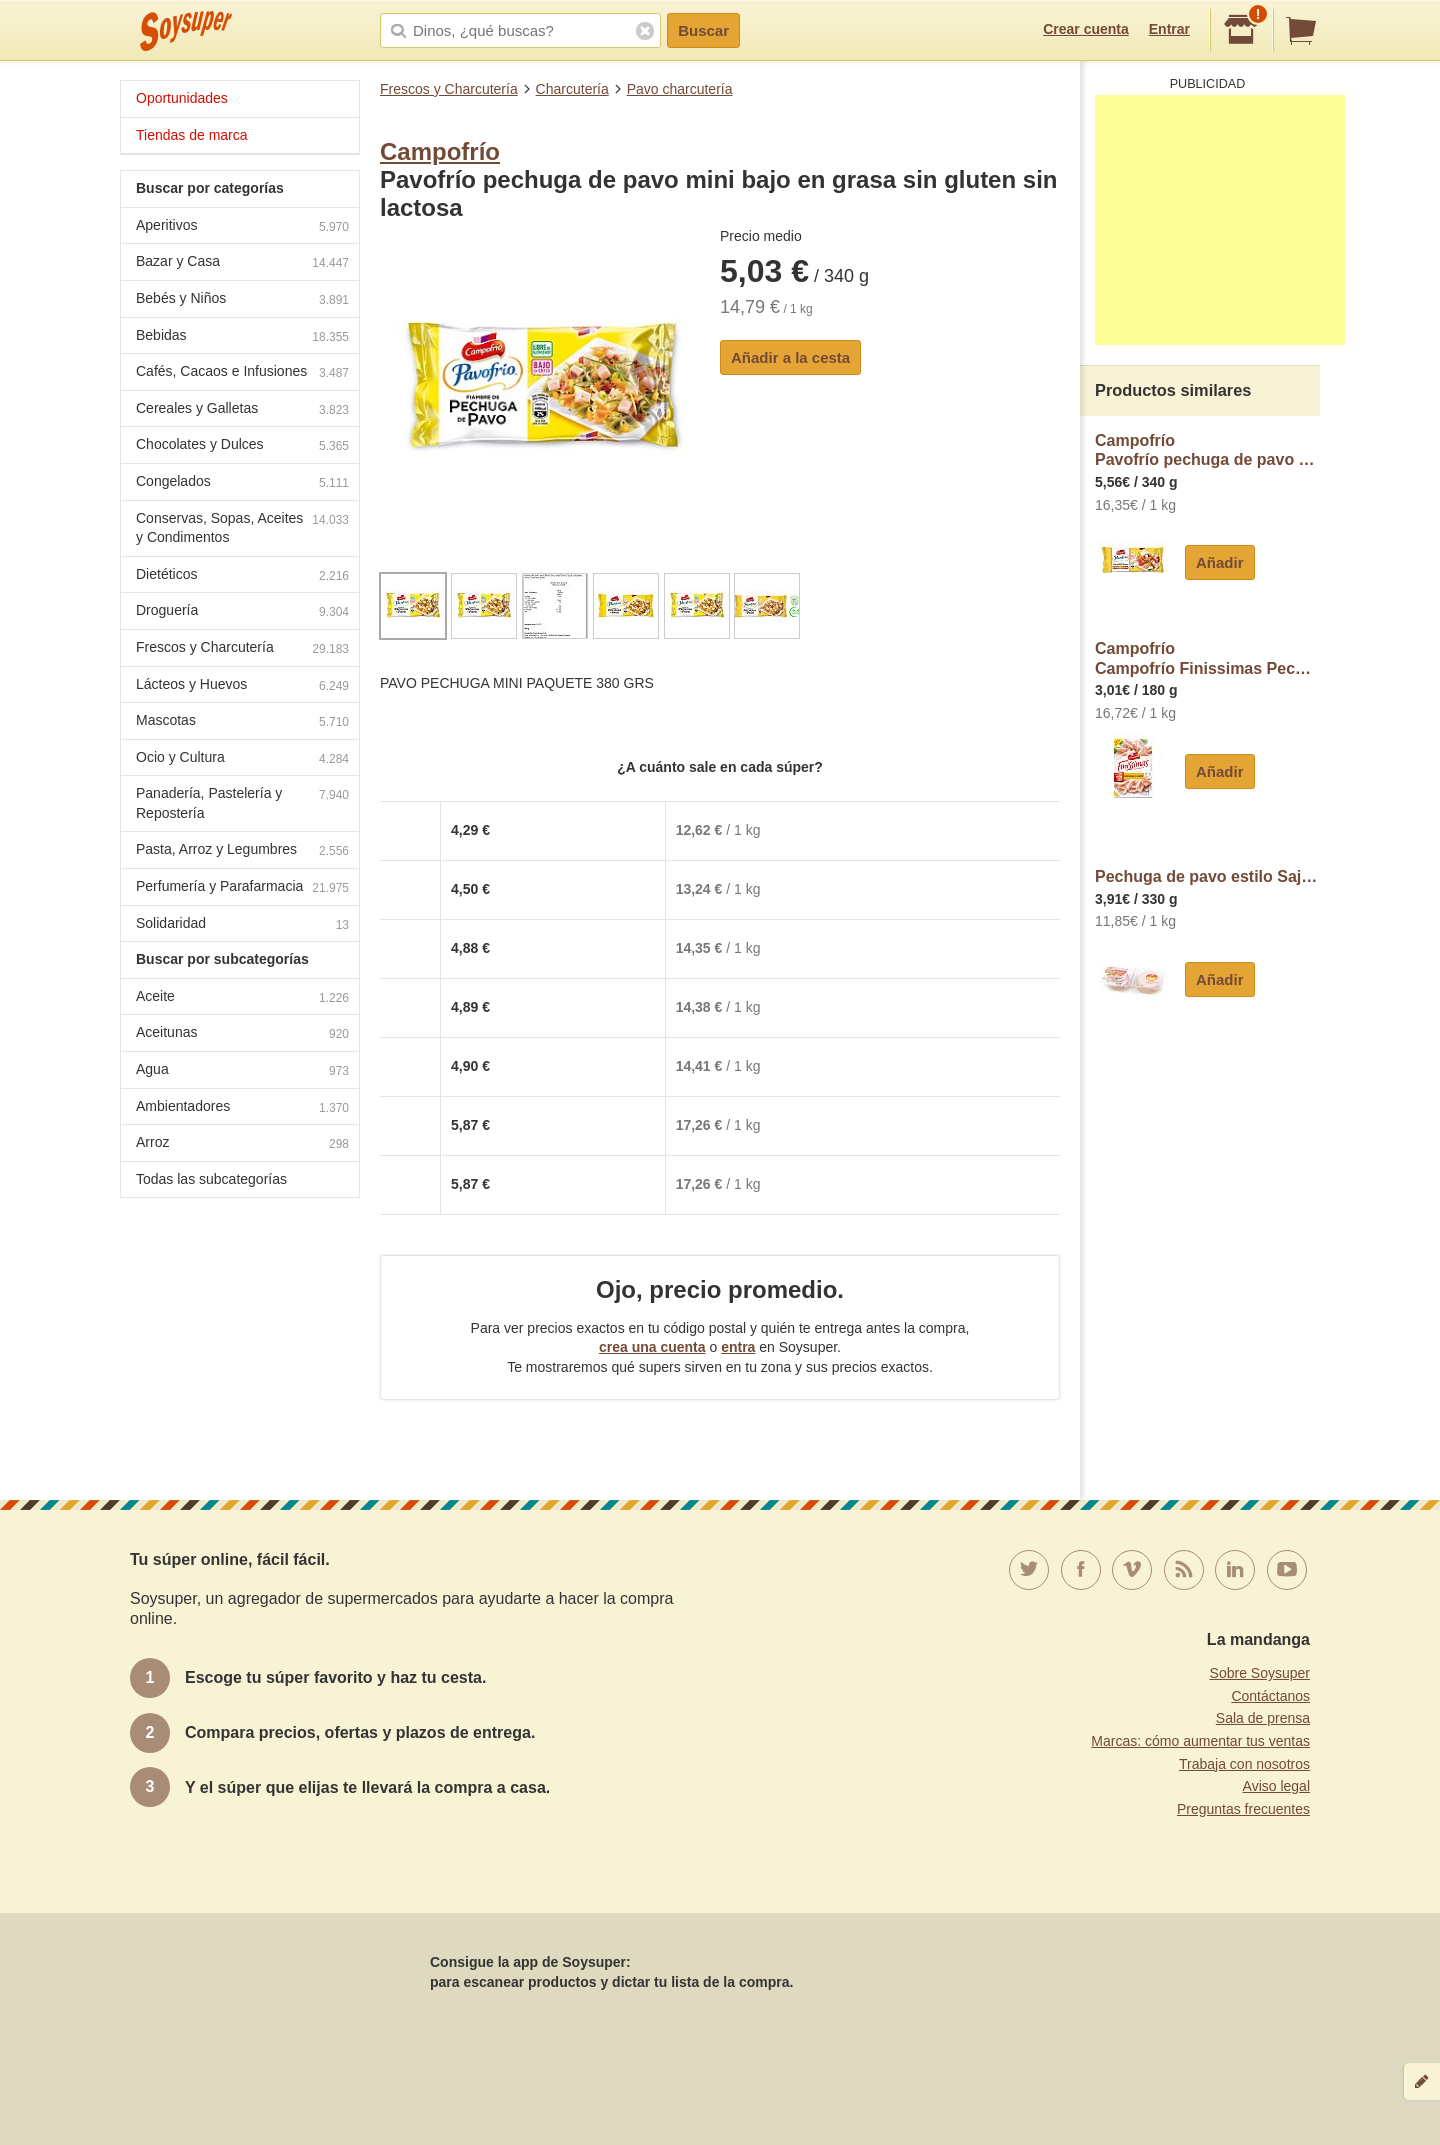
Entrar (1169, 29)
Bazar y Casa (242, 263)
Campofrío (440, 151)
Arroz (242, 1144)
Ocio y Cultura (242, 759)
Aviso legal (1276, 1786)
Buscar (703, 30)
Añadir (1220, 562)
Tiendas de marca (192, 135)
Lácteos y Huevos (242, 686)
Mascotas (242, 722)
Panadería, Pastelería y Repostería (242, 803)
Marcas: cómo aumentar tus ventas (1200, 1741)
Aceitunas (242, 1034)
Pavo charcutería (680, 89)
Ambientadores (242, 1108)
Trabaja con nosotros (1244, 1764)
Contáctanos (1270, 1696)
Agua (242, 1071)
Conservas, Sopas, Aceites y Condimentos (242, 528)
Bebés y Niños (242, 300)
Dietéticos (242, 576)
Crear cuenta (1086, 29)
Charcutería (572, 89)
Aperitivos (242, 227)
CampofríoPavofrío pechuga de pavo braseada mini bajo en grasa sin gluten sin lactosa (1207, 450)
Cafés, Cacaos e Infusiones (242, 373)
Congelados (242, 483)
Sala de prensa (1263, 1718)
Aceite (242, 998)
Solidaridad (242, 925)
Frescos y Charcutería (449, 89)
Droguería (242, 612)
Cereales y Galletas (242, 410)
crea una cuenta (652, 1347)
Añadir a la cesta (790, 357)
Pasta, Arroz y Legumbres (242, 851)
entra (738, 1347)
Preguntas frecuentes (1243, 1809)
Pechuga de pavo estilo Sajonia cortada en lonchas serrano (1207, 876)
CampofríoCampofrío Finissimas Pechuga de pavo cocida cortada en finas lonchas (1207, 658)
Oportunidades (182, 98)
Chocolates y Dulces (242, 446)
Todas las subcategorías (211, 1179)
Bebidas (242, 337)
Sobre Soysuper (1260, 1673)
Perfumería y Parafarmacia (242, 888)
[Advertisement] (1220, 220)
